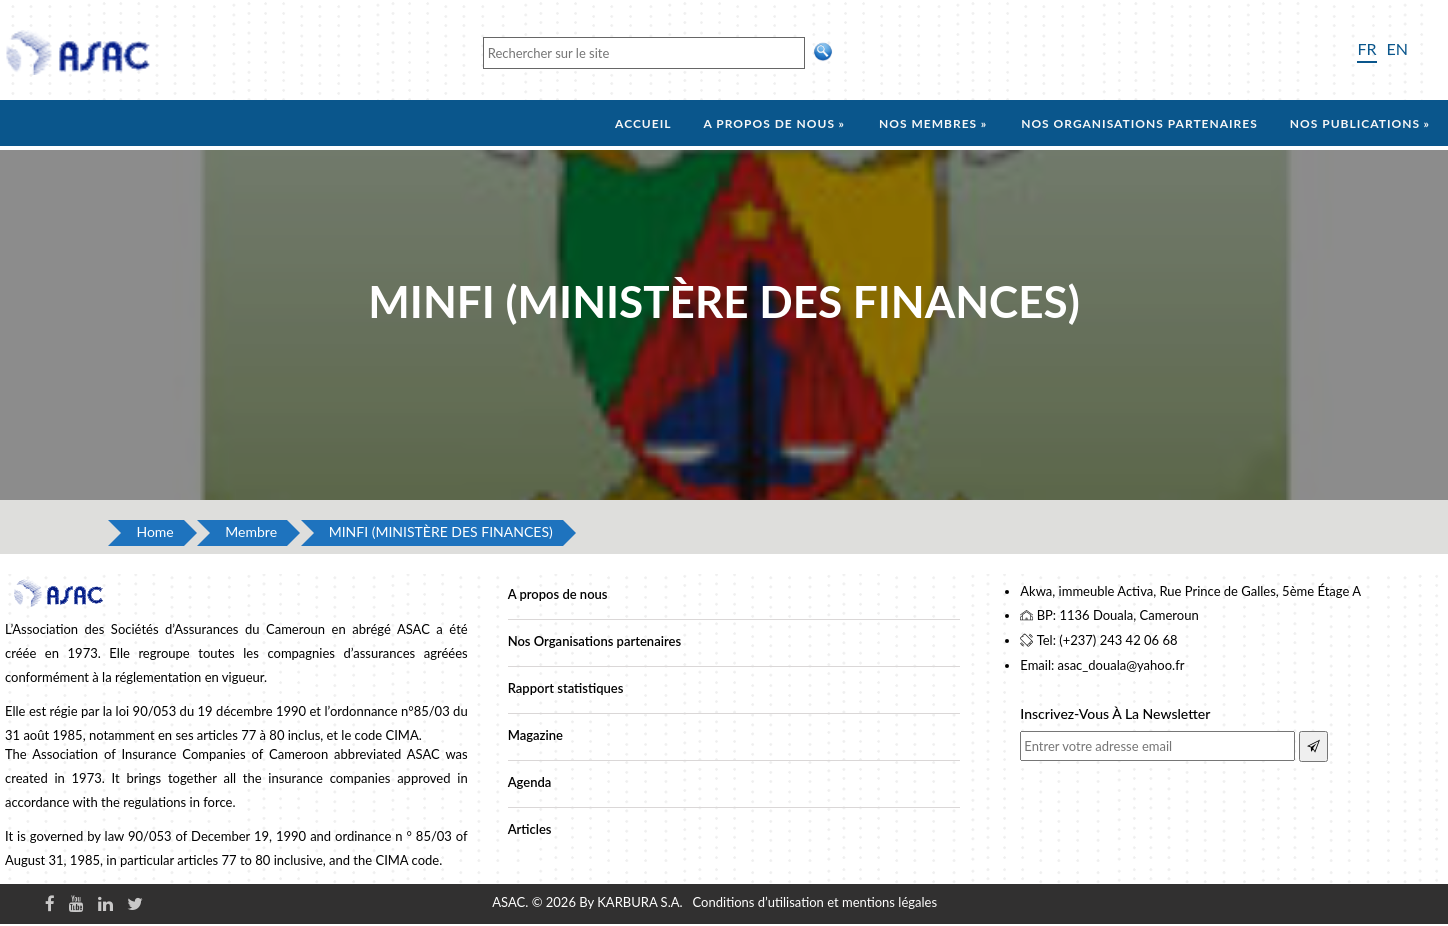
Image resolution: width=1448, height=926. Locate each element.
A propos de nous (769, 123)
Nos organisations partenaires (1139, 123)
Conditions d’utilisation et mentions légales (815, 902)
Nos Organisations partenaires (594, 641)
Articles (530, 829)
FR (1366, 48)
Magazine (535, 735)
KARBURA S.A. (639, 902)
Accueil (643, 123)
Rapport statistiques (566, 688)
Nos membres (928, 123)
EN (1397, 48)
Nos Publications (1355, 123)
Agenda (530, 782)
